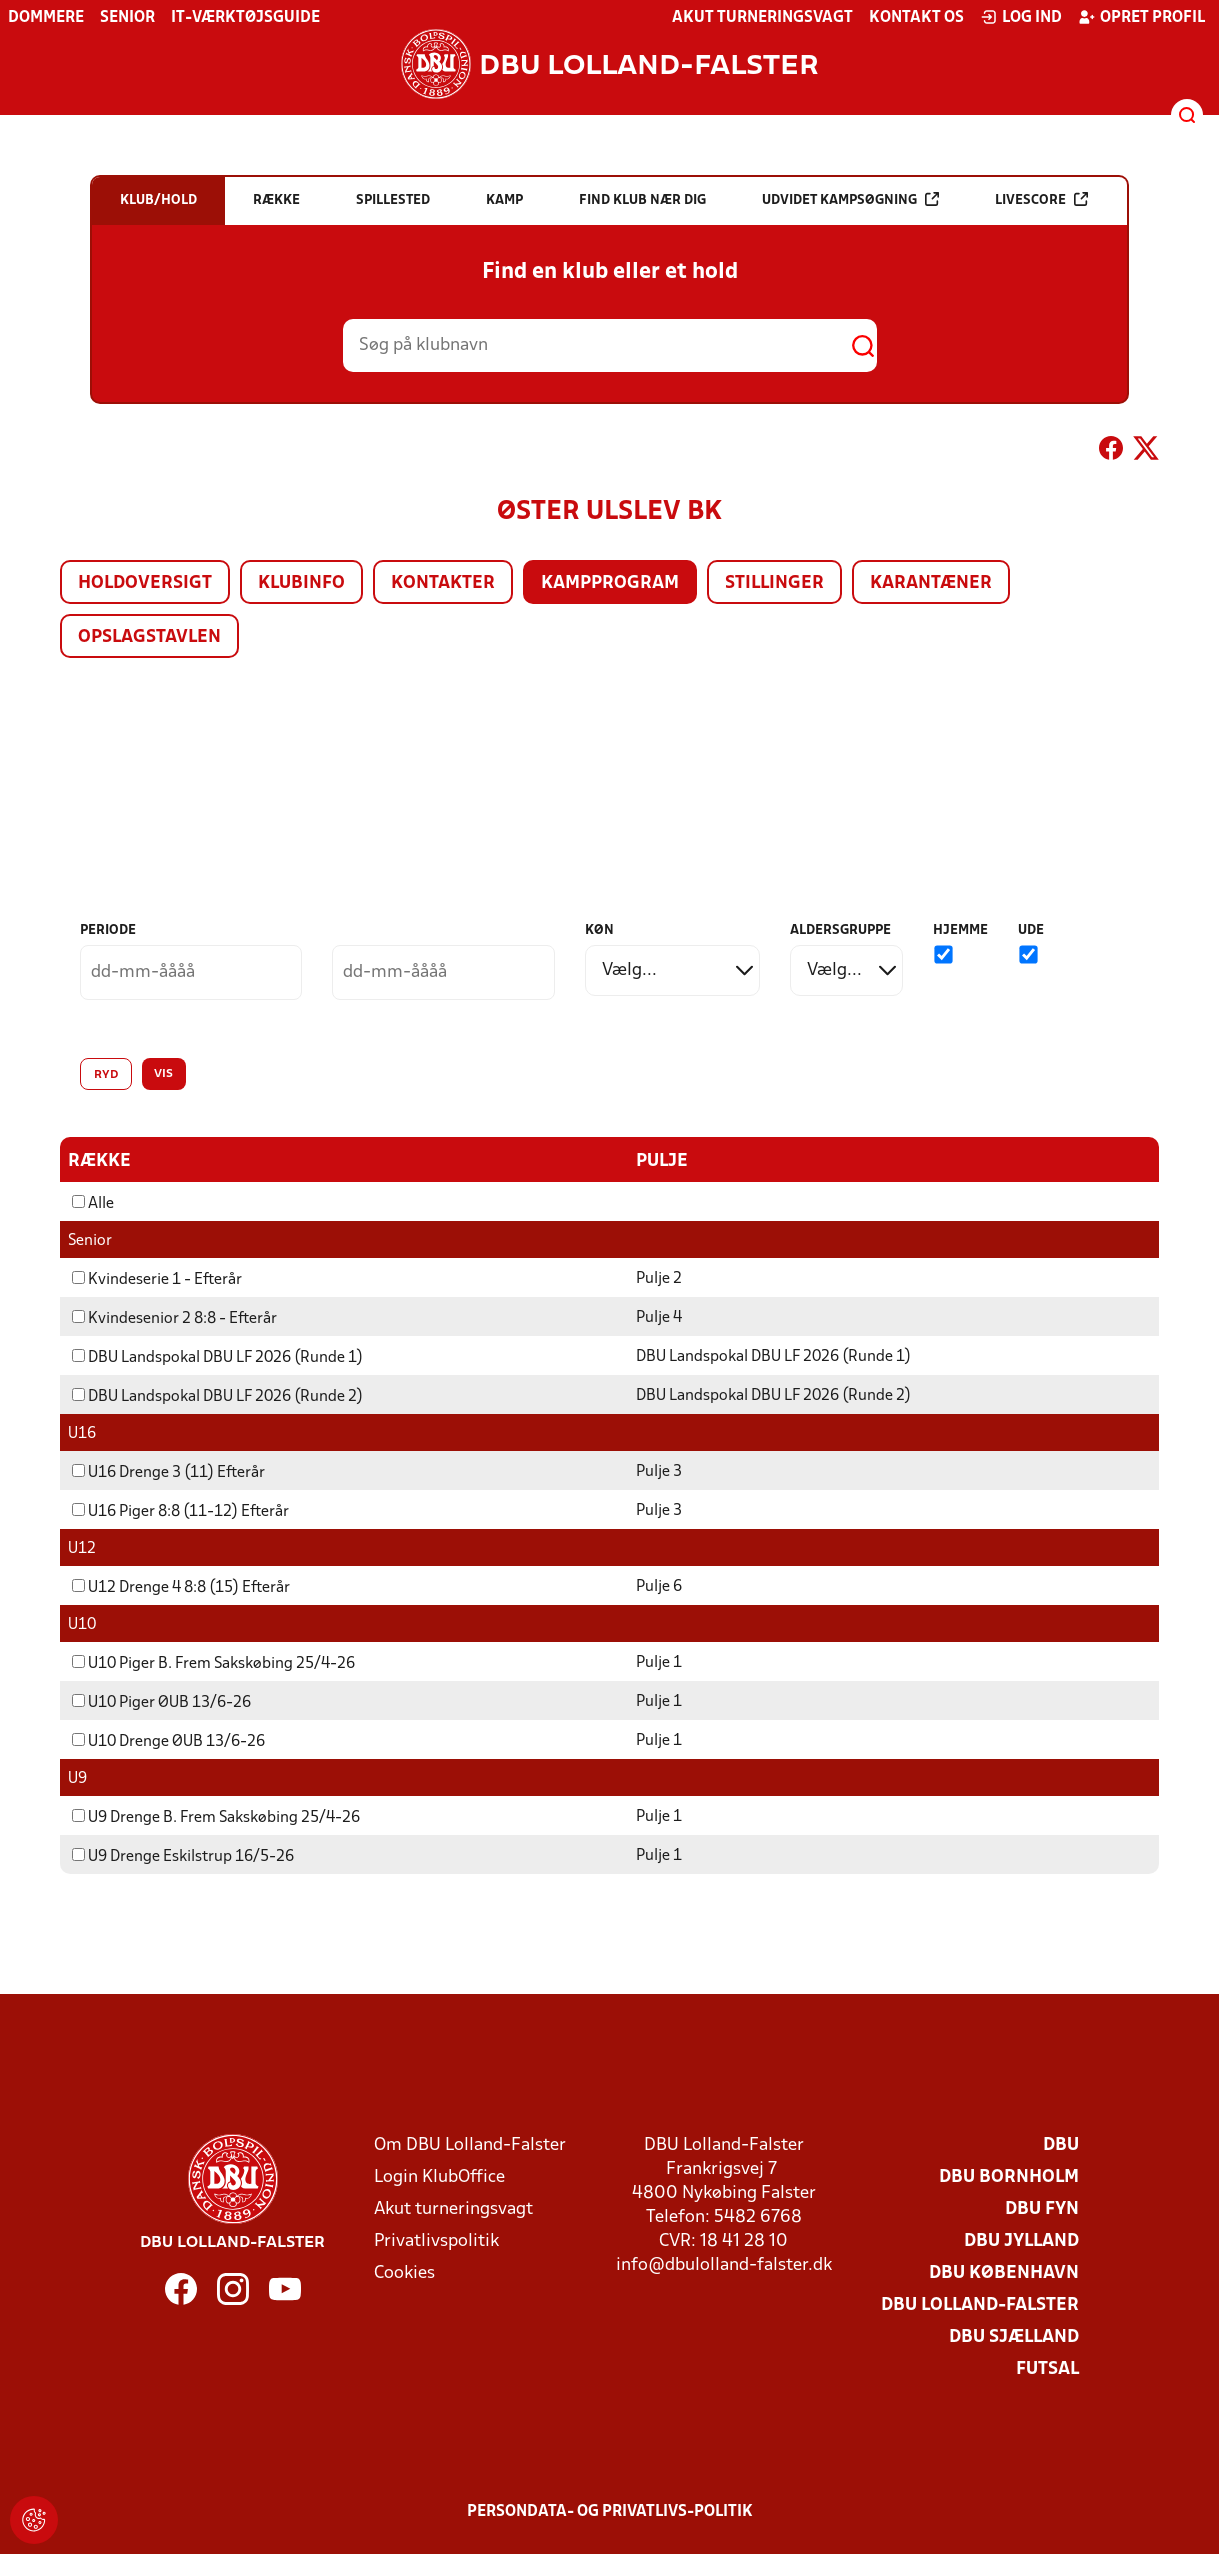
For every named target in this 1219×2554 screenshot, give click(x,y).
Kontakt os (916, 18)
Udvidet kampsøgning (850, 199)
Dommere (46, 18)
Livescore (1041, 199)
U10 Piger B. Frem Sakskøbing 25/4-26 (213, 1663)
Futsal (1047, 2368)
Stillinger (774, 583)
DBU (1061, 2144)
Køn (599, 930)
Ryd (106, 1075)
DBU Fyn (1042, 2208)
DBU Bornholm (1009, 2176)
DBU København (1004, 2272)
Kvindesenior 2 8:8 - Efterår (174, 1318)
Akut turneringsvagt (762, 18)
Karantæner (931, 583)
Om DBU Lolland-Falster (470, 2144)
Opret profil (1141, 17)
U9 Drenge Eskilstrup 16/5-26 (183, 1856)
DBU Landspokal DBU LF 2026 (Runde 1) (217, 1357)
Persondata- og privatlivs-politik (610, 2511)
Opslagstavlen (149, 637)
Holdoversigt (145, 583)
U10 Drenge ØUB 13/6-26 (168, 1741)
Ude (1031, 930)
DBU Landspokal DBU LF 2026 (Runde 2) (217, 1396)
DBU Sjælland (1014, 2336)
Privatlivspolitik (436, 2240)
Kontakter (443, 583)
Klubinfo (301, 583)
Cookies (404, 2272)
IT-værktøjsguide (245, 18)
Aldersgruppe (840, 930)
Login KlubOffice (439, 2176)
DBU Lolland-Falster (980, 2304)
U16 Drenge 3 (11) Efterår (168, 1472)
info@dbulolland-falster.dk (724, 2264)
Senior (127, 18)
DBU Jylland (1021, 2240)
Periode (108, 930)
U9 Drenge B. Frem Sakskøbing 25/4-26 (216, 1817)
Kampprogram (610, 583)
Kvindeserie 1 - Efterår (157, 1279)
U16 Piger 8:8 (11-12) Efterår (180, 1511)
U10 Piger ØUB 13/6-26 (161, 1702)
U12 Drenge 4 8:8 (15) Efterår (181, 1587)
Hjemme (960, 930)
